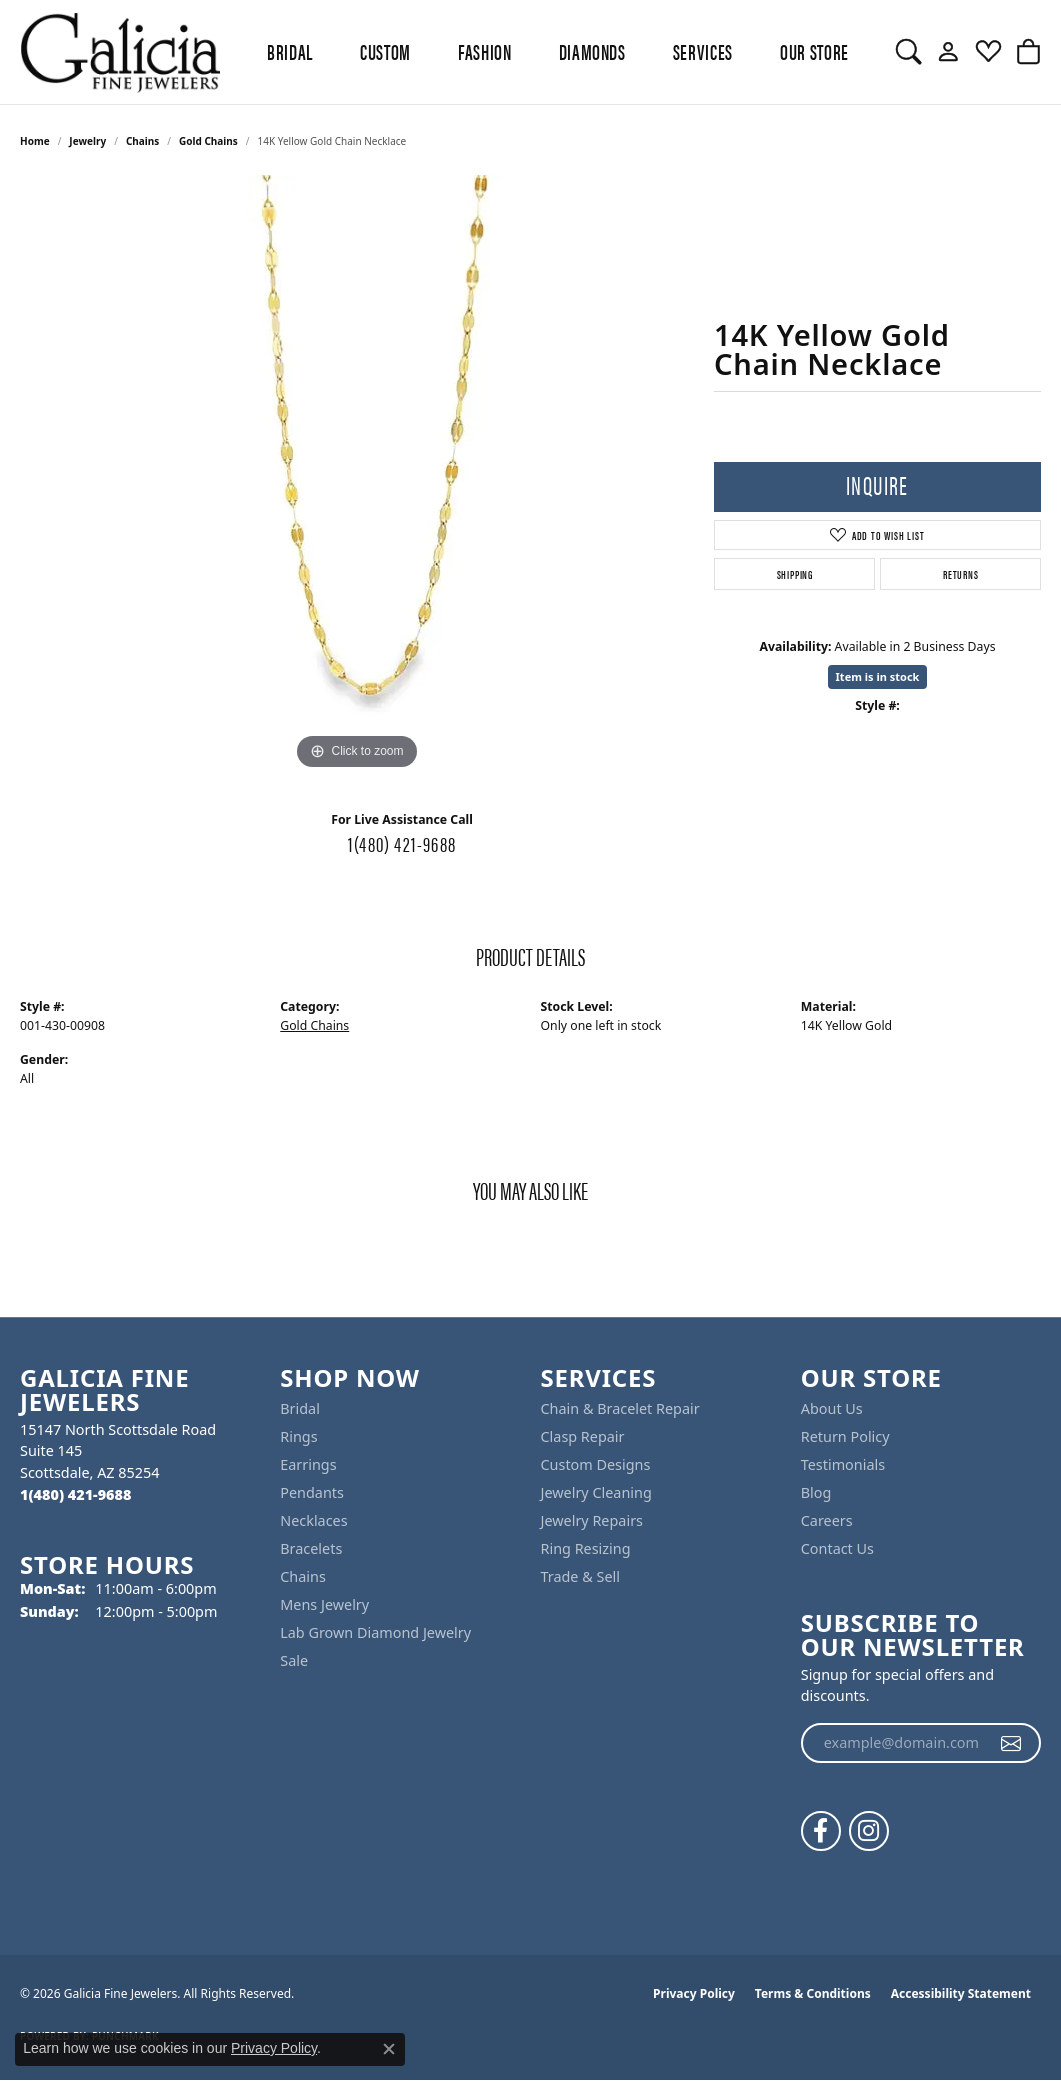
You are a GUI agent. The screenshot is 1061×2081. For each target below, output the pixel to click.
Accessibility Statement (961, 1993)
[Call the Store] (75, 1494)
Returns (961, 574)
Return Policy (845, 1436)
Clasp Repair (583, 1436)
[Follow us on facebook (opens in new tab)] (821, 1831)
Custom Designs (596, 1464)
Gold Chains (208, 141)
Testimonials (843, 1464)
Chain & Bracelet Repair (620, 1408)
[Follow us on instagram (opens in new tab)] (869, 1831)
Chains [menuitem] (303, 1576)
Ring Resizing (586, 1548)
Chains (142, 141)
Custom (385, 51)
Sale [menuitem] (294, 1660)
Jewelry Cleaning (596, 1492)
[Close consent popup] (389, 2049)
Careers (827, 1520)
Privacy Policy (694, 1993)
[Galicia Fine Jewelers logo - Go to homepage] (120, 52)
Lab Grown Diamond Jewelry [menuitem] (375, 1632)
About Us (832, 1408)
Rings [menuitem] (298, 1436)
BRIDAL (290, 51)
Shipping (795, 574)
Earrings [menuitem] (308, 1464)
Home (35, 141)
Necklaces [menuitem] (313, 1520)
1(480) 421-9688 (402, 843)
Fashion (484, 51)
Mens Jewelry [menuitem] (324, 1604)
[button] (908, 52)
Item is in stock (878, 676)
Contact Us (837, 1548)
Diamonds (592, 51)
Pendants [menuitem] (312, 1492)
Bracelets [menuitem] (311, 1548)
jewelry (87, 141)
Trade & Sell (580, 1576)
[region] (357, 475)
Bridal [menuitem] (300, 1408)
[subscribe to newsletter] (1011, 1743)
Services (703, 51)
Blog (816, 1492)
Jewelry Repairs (592, 1520)
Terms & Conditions (813, 1993)
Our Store (814, 51)
